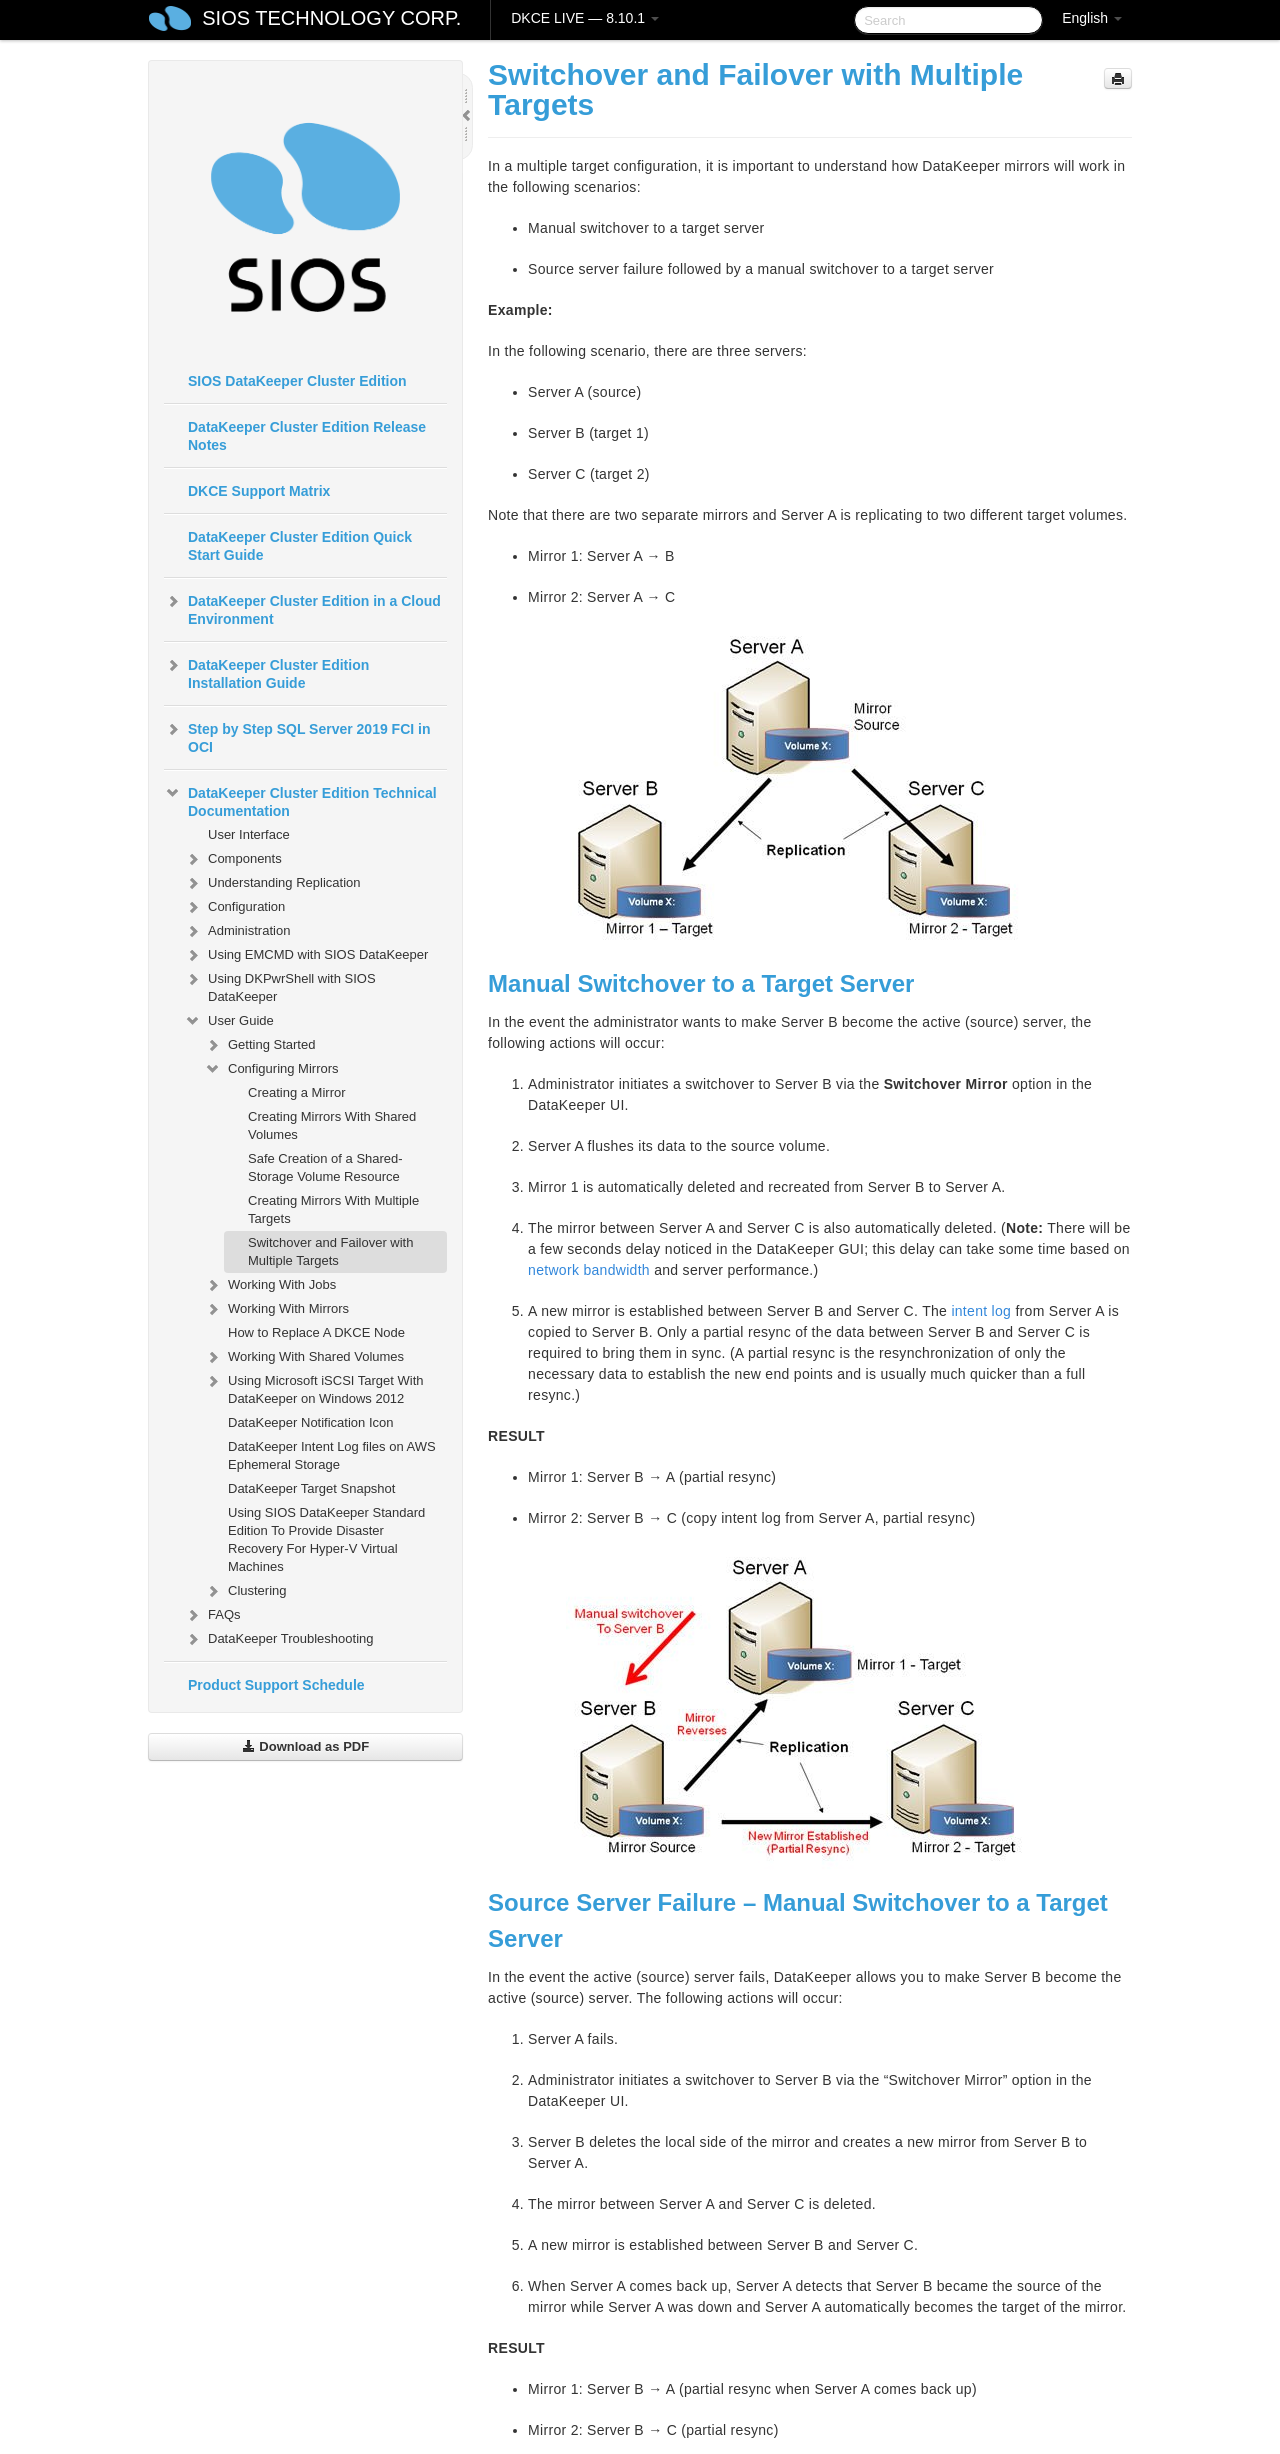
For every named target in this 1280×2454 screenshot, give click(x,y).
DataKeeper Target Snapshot (311, 1488)
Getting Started (259, 1045)
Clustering (245, 1591)
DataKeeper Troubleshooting (279, 1639)
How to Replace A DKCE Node (316, 1332)
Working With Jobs (270, 1285)
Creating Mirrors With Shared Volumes (332, 1125)
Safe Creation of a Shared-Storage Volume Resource (325, 1167)
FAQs (212, 1615)
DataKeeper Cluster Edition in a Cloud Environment (302, 608)
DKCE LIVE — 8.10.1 (585, 18)
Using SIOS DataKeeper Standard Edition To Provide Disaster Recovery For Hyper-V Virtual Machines (326, 1539)
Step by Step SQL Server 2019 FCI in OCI (297, 736)
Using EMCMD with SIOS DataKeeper (306, 955)
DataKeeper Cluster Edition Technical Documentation (300, 800)
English (1092, 18)
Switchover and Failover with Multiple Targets (330, 1251)
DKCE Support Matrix (259, 491)
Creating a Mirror (297, 1092)
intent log (981, 1311)
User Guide (229, 1021)
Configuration (234, 907)
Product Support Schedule (276, 1685)
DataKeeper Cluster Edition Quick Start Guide (300, 546)
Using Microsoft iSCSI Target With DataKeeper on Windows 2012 (314, 1387)
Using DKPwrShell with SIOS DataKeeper (280, 985)
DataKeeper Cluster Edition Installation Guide (266, 672)
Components (233, 859)
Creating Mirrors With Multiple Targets (333, 1209)
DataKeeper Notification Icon (310, 1422)
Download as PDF (305, 1746)
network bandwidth (589, 1270)
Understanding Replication (272, 883)
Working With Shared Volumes (304, 1357)
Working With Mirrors (276, 1309)
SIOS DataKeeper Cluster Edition (297, 381)
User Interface (249, 834)
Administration (237, 931)
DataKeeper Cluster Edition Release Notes (307, 436)
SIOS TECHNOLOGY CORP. (331, 18)
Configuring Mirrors (271, 1069)
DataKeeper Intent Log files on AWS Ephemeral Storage (332, 1455)
